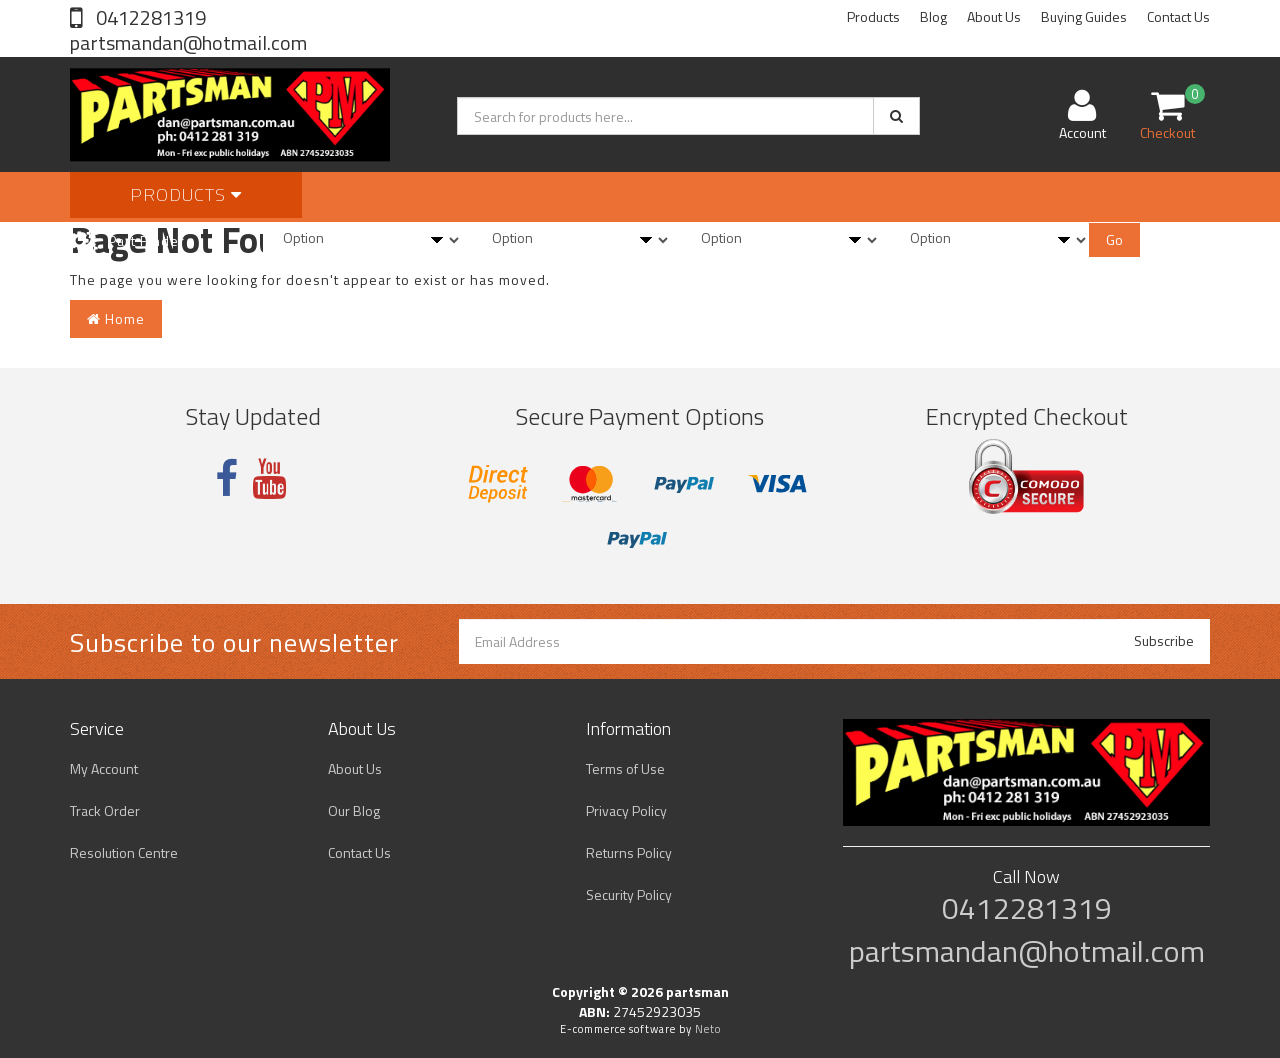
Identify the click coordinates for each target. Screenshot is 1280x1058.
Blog (933, 16)
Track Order (105, 810)
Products (873, 16)
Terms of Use (625, 768)
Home (116, 318)
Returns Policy (629, 852)
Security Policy (629, 894)
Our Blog (354, 810)
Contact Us (1178, 16)
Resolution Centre (124, 852)
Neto (708, 1029)
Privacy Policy (626, 810)
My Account (104, 768)
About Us (994, 16)
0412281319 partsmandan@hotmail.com (188, 30)
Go (1114, 239)
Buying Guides (1084, 16)
